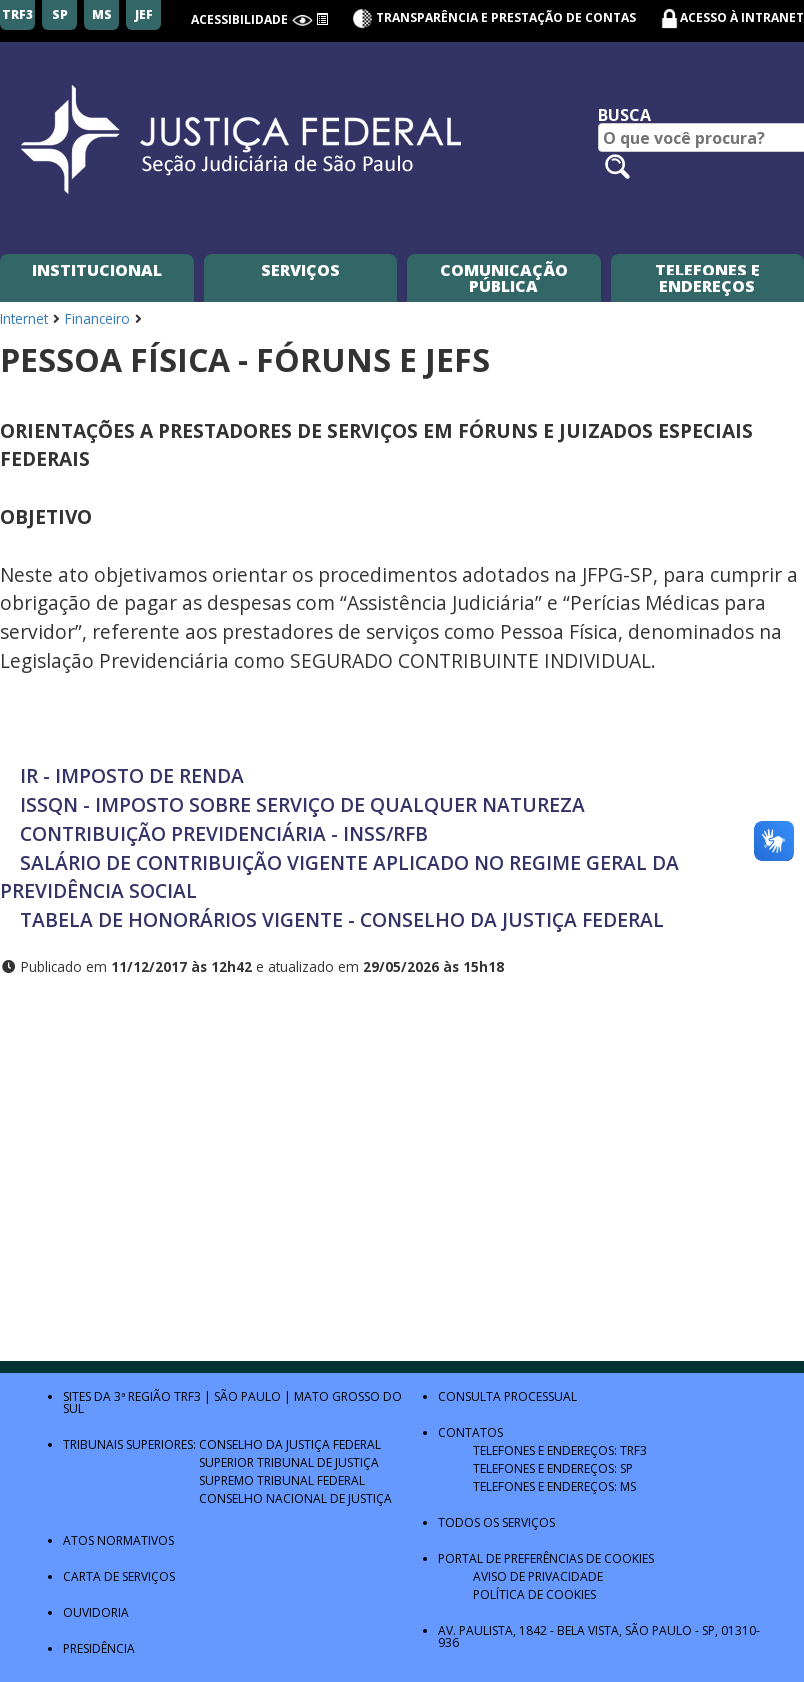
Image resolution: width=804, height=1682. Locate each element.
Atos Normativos (118, 1540)
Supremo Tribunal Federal (282, 1480)
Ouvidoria (96, 1612)
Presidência (99, 1648)
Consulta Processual (507, 1396)
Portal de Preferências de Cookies (546, 1558)
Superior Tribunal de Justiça (289, 1462)
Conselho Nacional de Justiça (295, 1498)
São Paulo (247, 1396)
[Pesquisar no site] (617, 166)
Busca (624, 115)
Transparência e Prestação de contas (494, 17)
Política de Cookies (534, 1594)
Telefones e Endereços (707, 278)
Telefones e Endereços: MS (554, 1486)
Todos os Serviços (496, 1522)
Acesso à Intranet (742, 17)
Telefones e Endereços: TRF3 (560, 1450)
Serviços (300, 270)
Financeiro (97, 318)
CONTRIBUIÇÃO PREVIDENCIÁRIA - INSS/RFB (224, 833)
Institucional (97, 270)
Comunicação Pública (504, 278)
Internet (24, 318)
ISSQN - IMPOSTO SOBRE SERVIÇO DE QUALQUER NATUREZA (297, 804)
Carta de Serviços (119, 1576)
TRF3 (187, 1396)
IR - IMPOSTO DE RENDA (132, 775)
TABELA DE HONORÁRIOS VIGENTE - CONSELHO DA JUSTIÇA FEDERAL (342, 919)
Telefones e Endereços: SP (553, 1468)
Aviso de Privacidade (538, 1576)
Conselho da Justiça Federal (290, 1444)
